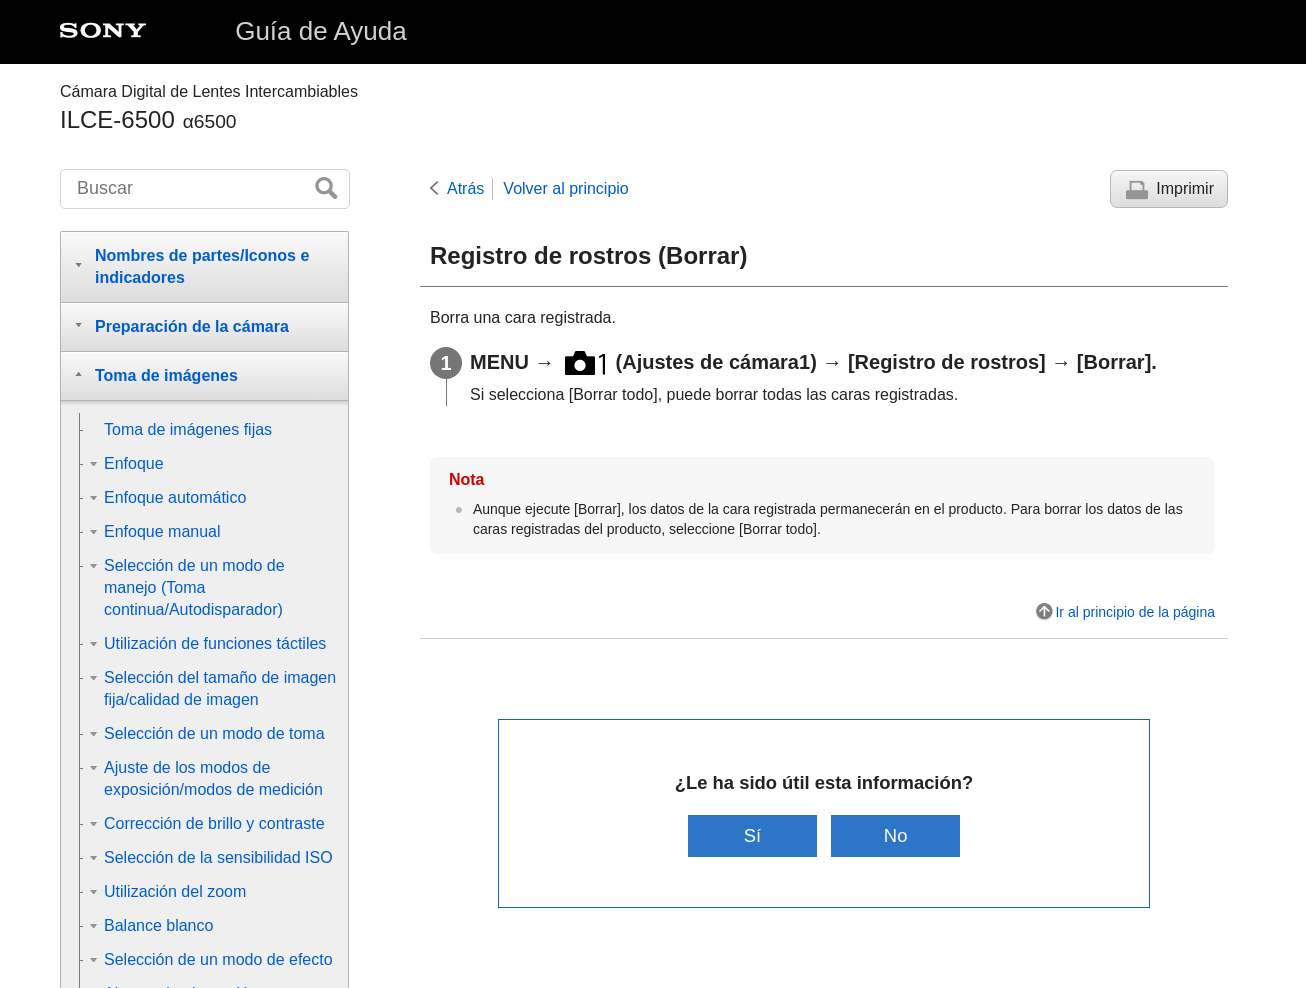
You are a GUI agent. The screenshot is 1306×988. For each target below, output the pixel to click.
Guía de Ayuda (321, 31)
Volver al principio (565, 188)
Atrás (465, 188)
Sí (752, 835)
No (896, 835)
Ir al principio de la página (1135, 612)
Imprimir (1185, 188)
